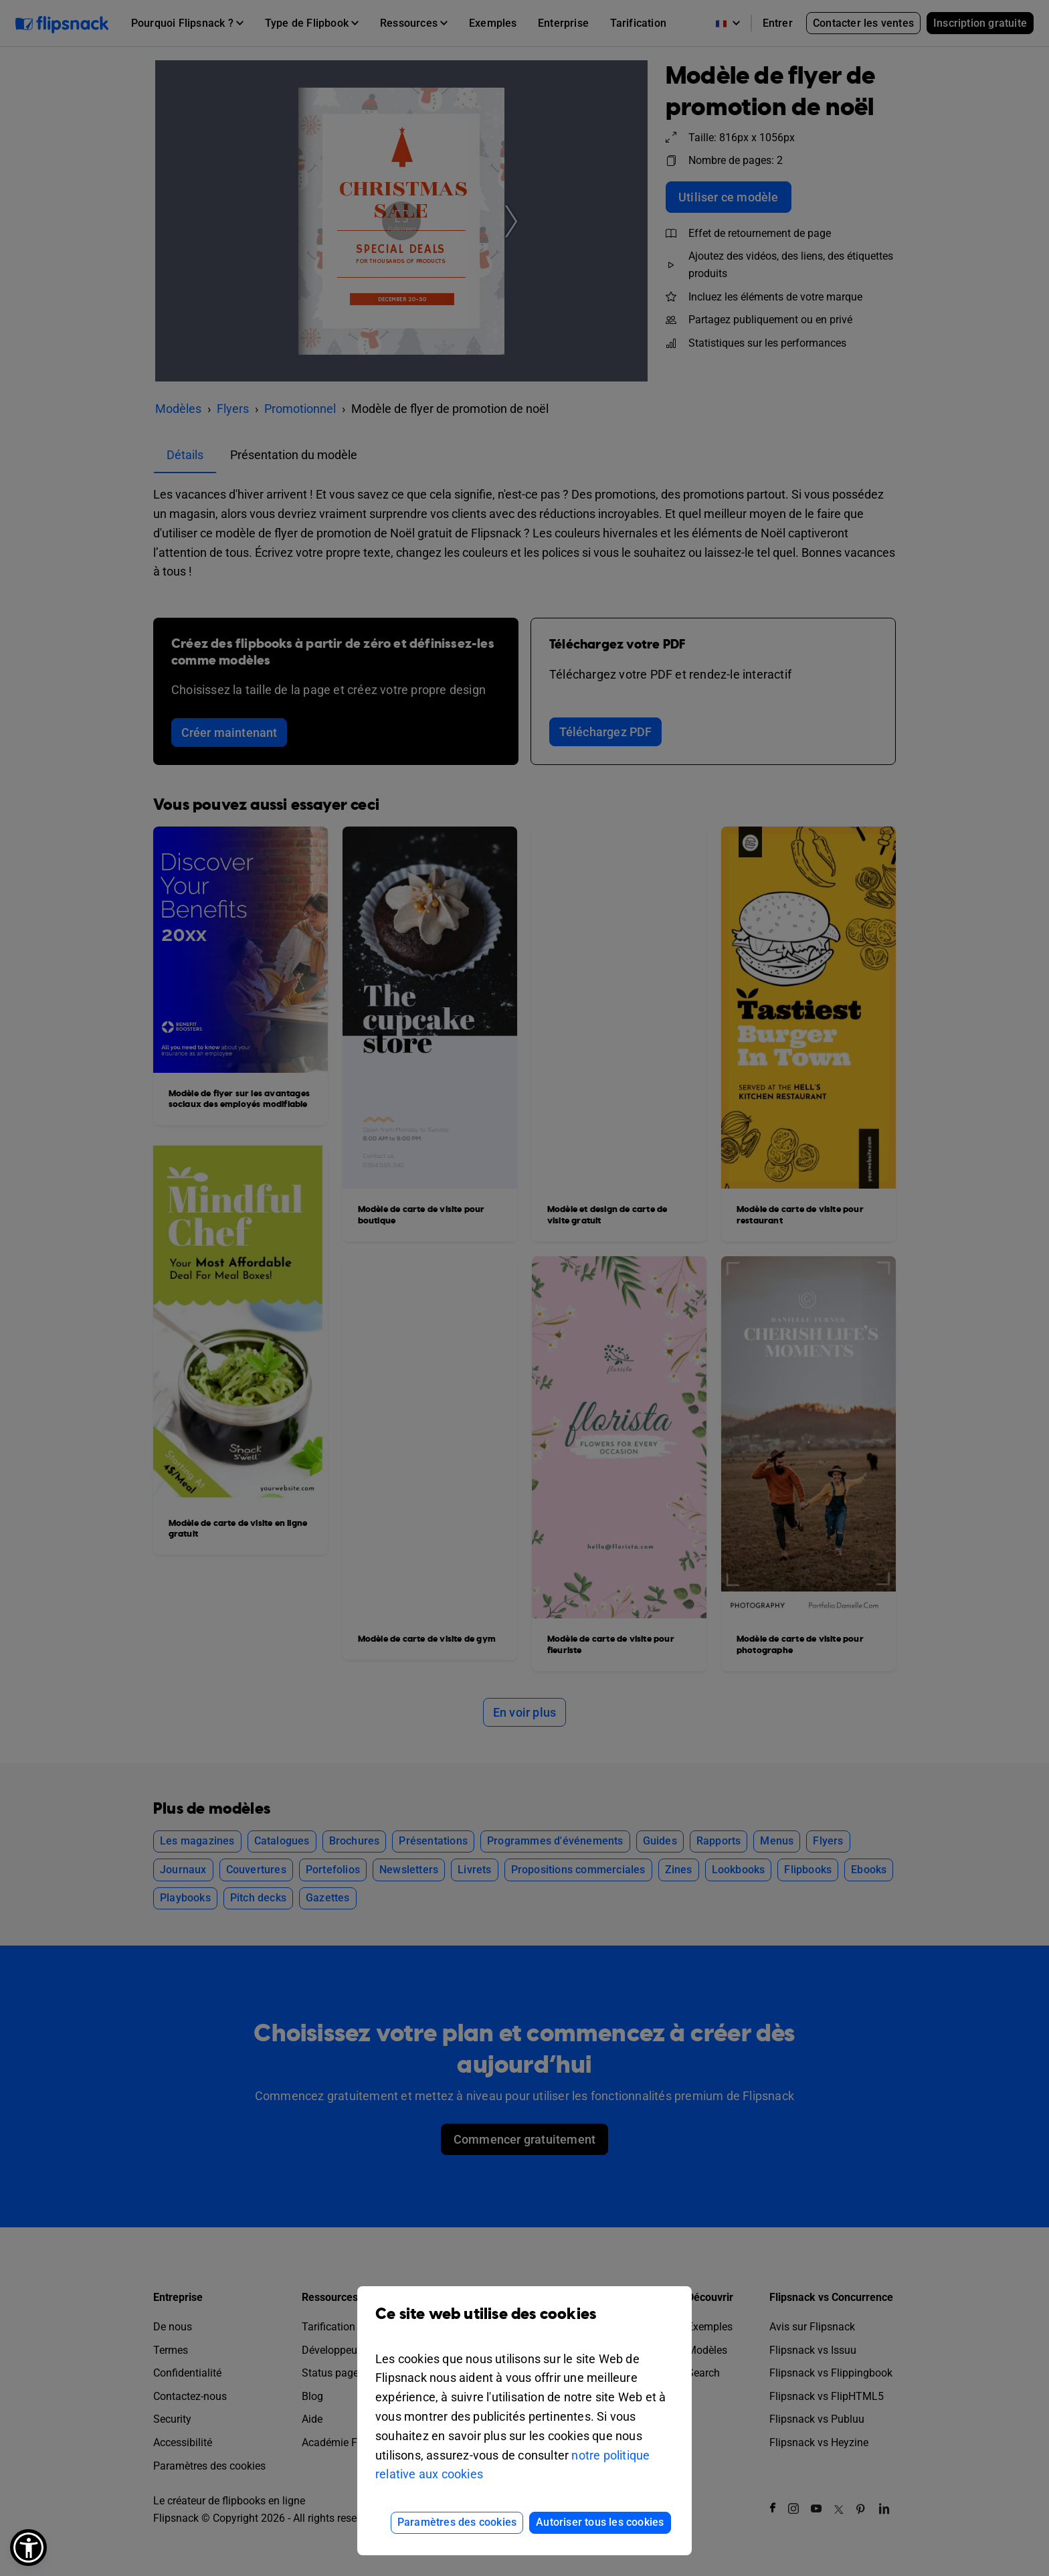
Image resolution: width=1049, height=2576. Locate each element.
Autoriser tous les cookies (600, 2522)
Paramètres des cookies (456, 2522)
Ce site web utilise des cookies (524, 2324)
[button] (28, 2547)
